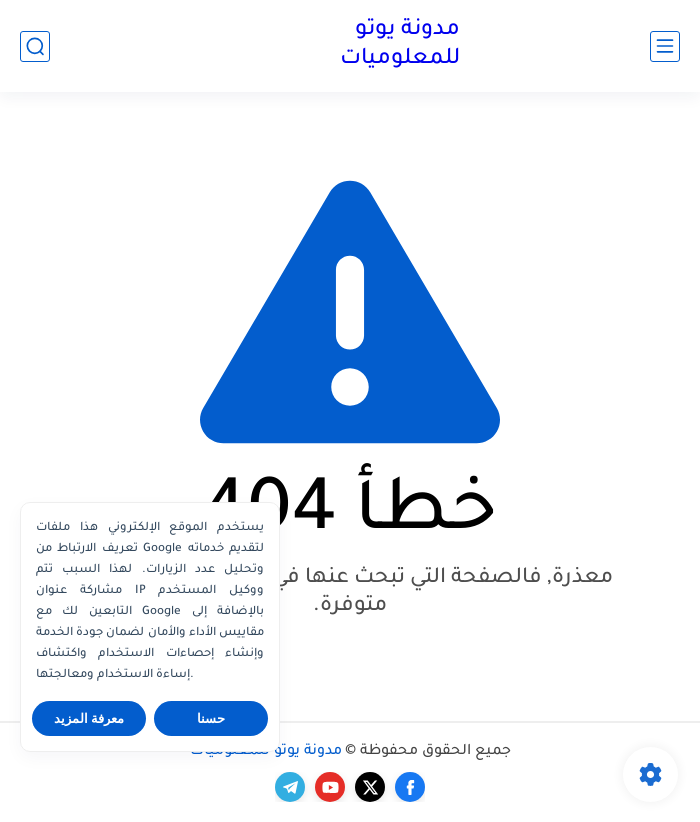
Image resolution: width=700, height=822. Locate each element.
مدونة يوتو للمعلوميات (400, 45)
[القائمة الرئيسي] (665, 46)
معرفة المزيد (89, 718)
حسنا (211, 718)
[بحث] (35, 46)
